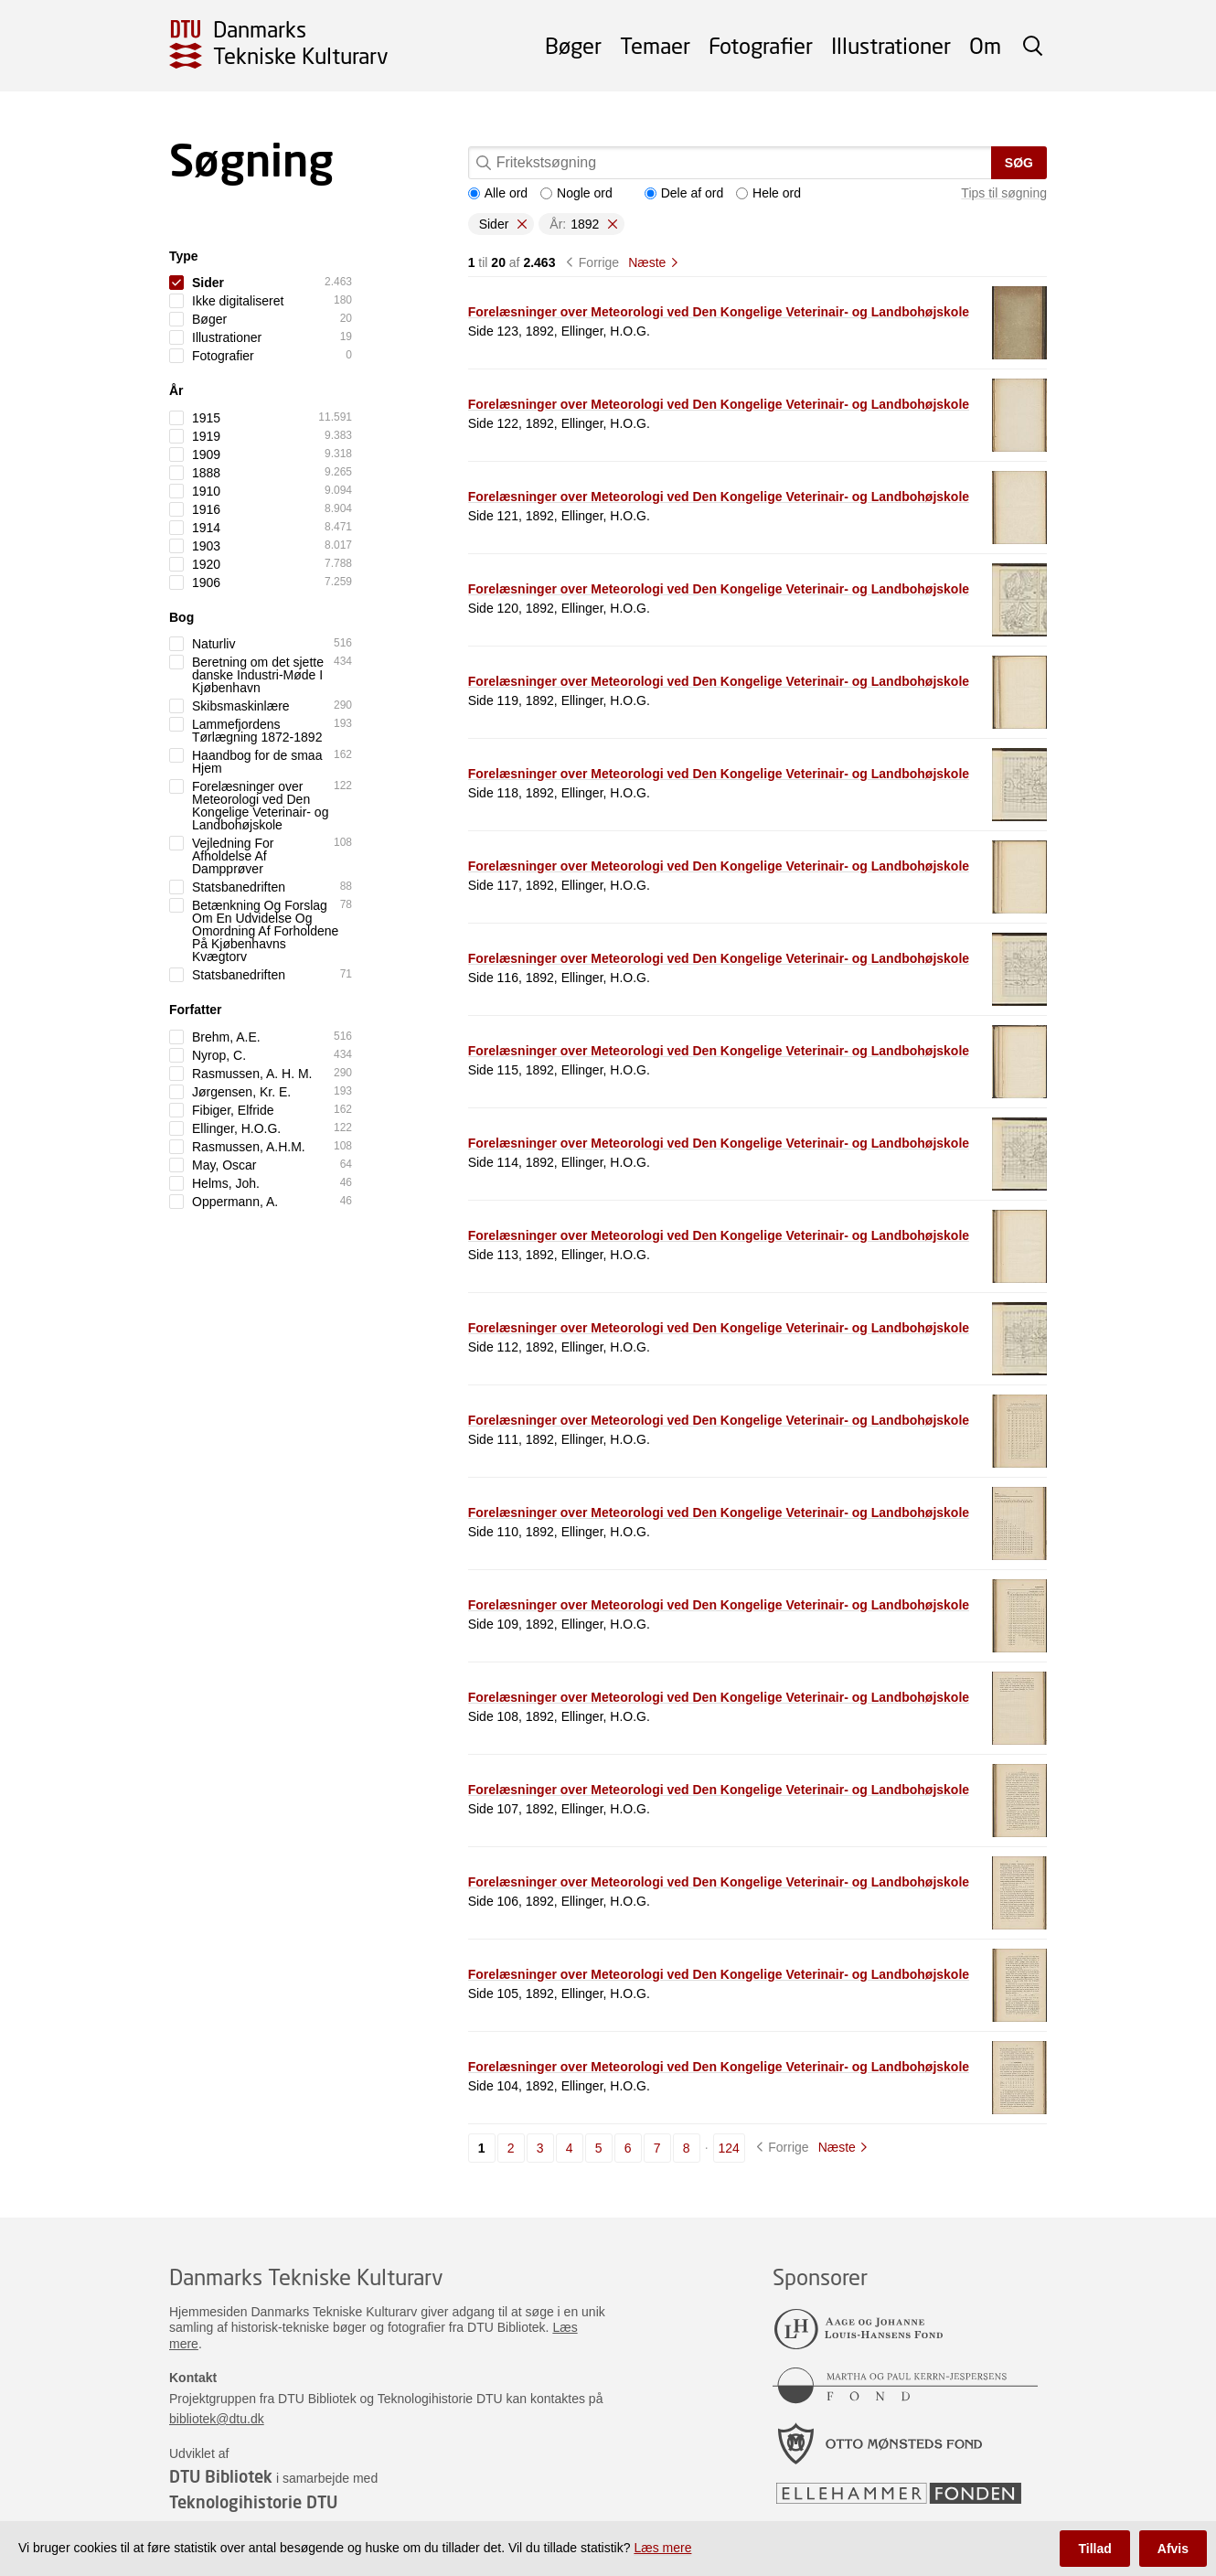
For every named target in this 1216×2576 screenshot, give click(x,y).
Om (985, 45)
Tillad (1094, 2548)
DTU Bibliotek (220, 2476)
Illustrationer (891, 45)
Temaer (655, 45)
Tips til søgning (1004, 193)
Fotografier (761, 45)
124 (729, 2148)
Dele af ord (684, 193)
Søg (1019, 162)
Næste (647, 262)
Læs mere (662, 2547)
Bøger (573, 45)
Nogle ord (576, 193)
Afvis (1173, 2548)
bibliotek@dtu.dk (216, 2418)
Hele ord (768, 193)
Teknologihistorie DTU (253, 2502)
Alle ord (498, 193)
